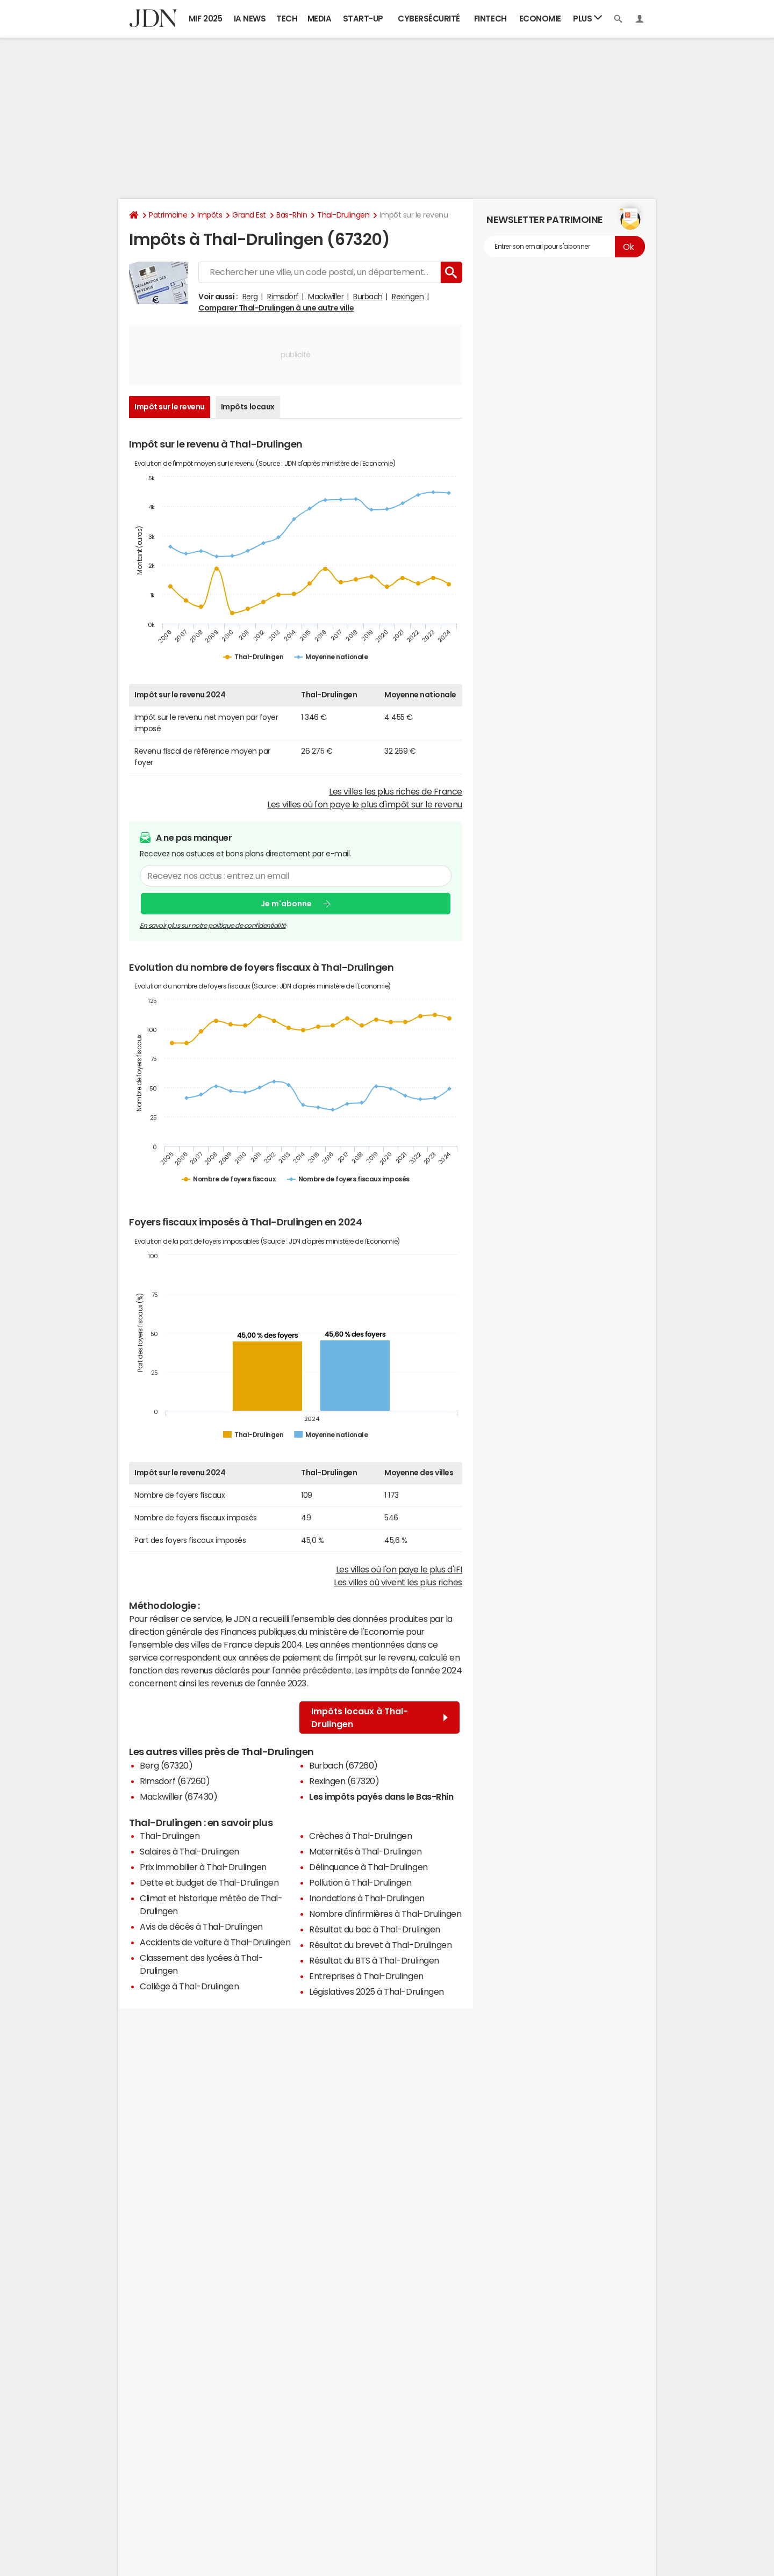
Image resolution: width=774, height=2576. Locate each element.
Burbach (368, 296)
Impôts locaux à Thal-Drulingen (379, 1717)
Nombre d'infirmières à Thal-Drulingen (385, 1913)
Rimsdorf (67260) (175, 1781)
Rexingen (408, 296)
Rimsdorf (282, 296)
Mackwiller (325, 296)
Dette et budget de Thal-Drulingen (209, 1882)
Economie (540, 19)
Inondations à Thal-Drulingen (367, 1898)
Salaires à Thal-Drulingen (189, 1851)
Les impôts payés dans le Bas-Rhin (381, 1796)
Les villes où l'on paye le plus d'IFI (399, 1569)
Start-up (363, 19)
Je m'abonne (286, 903)
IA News (250, 19)
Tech (286, 19)
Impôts (209, 215)
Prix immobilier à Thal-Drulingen (203, 1867)
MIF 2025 (205, 19)
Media (319, 19)
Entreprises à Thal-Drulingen (366, 1976)
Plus (587, 18)
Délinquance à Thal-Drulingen (368, 1867)
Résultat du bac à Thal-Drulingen (374, 1929)
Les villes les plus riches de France (395, 791)
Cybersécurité (429, 19)
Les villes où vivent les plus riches (398, 1582)
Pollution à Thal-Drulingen (360, 1882)
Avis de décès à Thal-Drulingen (201, 1926)
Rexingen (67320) (344, 1781)
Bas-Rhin (291, 215)
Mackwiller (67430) (178, 1796)
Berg (250, 296)
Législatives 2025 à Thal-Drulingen (376, 1991)
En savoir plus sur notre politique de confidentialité (213, 925)
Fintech (490, 19)
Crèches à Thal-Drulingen (360, 1835)
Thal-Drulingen (343, 215)
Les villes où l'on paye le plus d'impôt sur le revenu (364, 804)
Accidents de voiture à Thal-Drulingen (215, 1942)
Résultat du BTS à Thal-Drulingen (374, 1960)
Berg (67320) (166, 1765)
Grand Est (249, 215)
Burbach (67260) (343, 1765)
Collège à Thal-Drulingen (189, 1986)
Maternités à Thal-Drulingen (365, 1851)
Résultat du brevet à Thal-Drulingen (380, 1944)
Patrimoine (168, 215)
